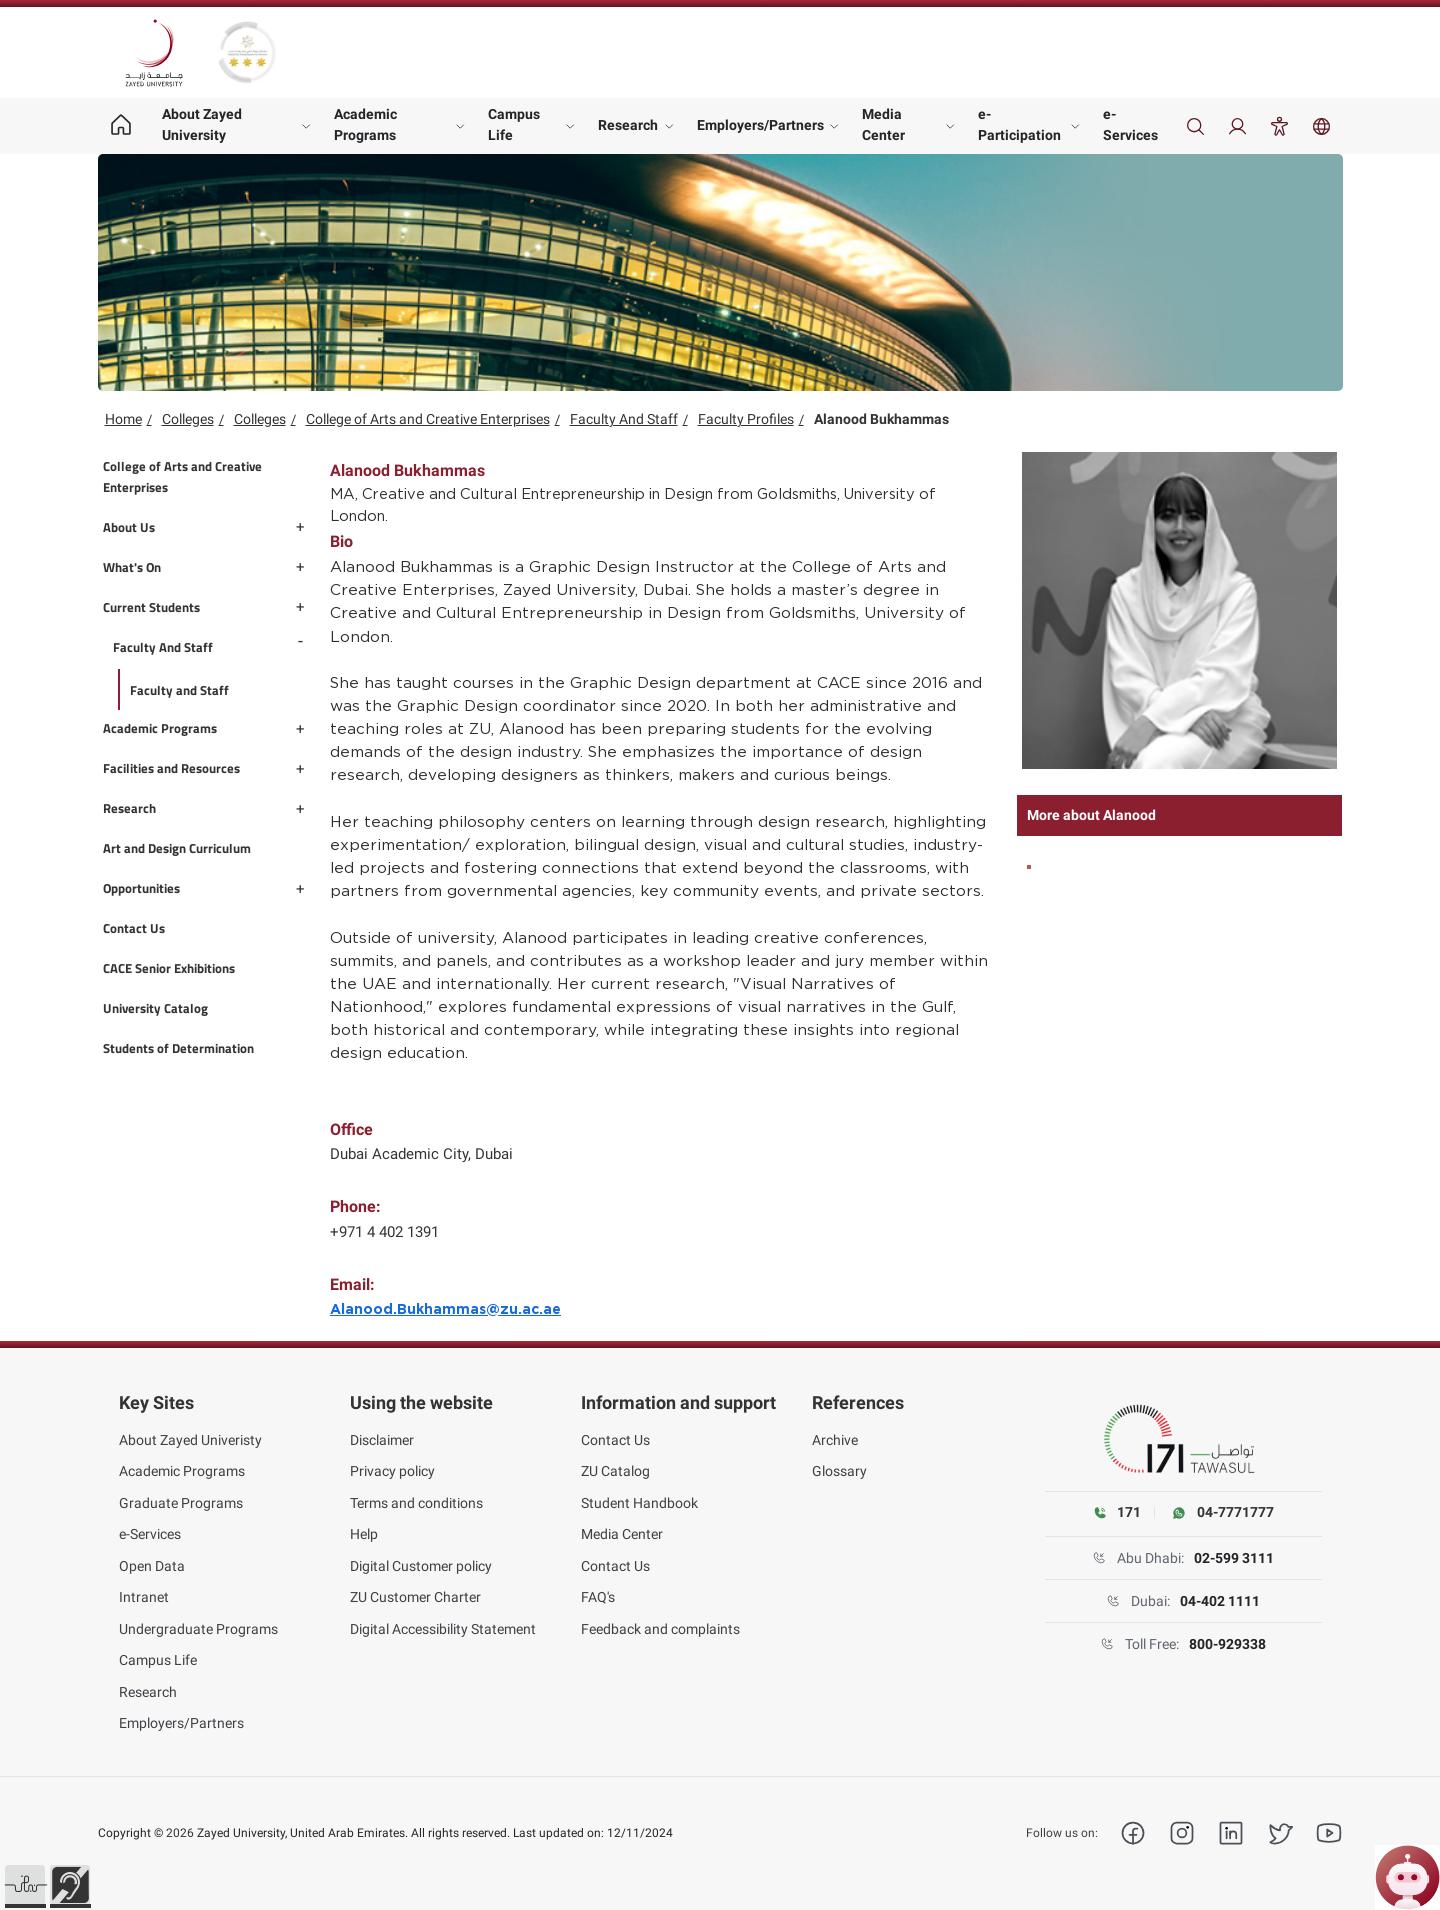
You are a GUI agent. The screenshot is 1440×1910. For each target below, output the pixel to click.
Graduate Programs (181, 1503)
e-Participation (1019, 124)
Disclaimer (382, 1440)
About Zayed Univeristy (190, 1440)
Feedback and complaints (660, 1629)
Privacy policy (392, 1471)
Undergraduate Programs (198, 1629)
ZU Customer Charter (415, 1597)
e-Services (1130, 124)
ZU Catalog (615, 1471)
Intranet (144, 1597)
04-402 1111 (1220, 1601)
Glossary (839, 1471)
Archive (835, 1440)
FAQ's (598, 1597)
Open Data (152, 1566)
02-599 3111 (1234, 1558)
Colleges (188, 419)
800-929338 (1227, 1644)
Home (123, 419)
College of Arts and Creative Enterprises (428, 419)
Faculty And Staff (624, 419)
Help (364, 1534)
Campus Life (514, 124)
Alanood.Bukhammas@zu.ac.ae (445, 1310)
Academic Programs (365, 124)
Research (628, 125)
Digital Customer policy (421, 1566)
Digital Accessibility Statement (443, 1629)
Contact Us (615, 1440)
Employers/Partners (760, 125)
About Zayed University (202, 124)
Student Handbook (639, 1503)
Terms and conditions (416, 1503)
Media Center (883, 124)
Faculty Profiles (746, 419)
